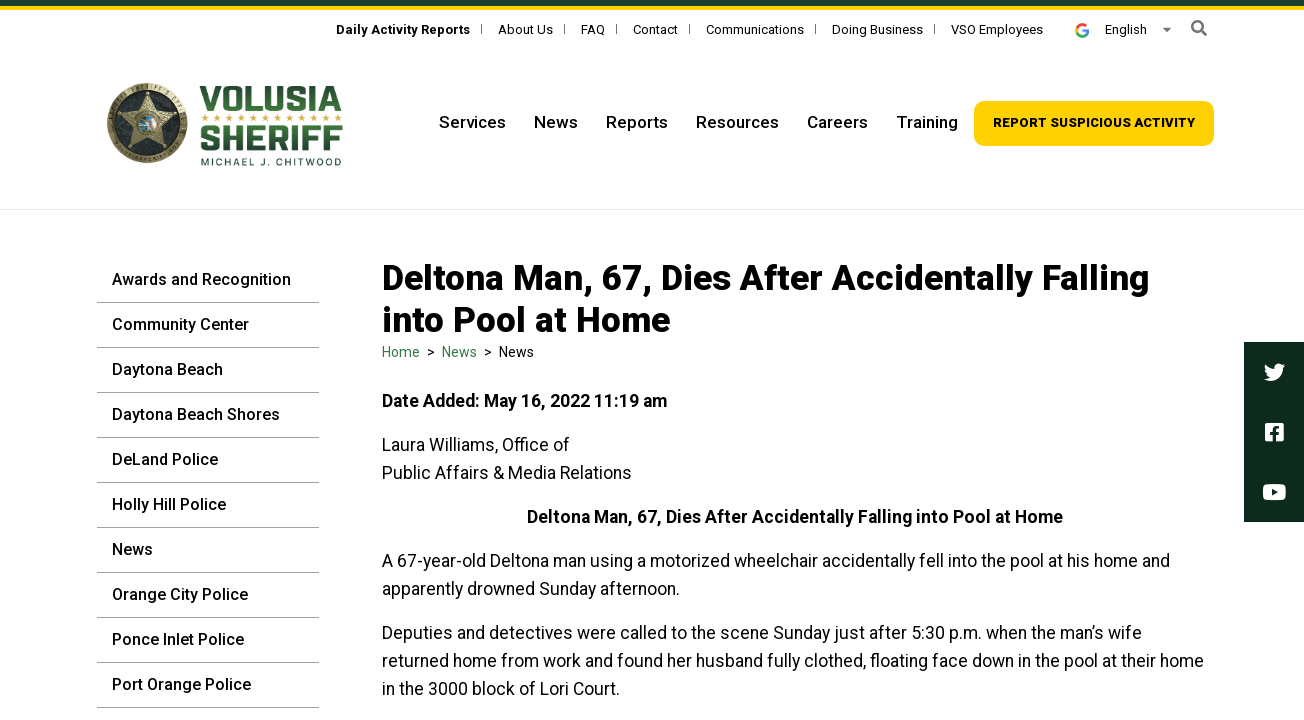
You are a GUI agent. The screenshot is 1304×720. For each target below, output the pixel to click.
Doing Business (877, 29)
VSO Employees (997, 29)
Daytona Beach (167, 369)
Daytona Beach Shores (196, 414)
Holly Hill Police (169, 504)
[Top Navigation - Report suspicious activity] (1094, 123)
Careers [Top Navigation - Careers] (837, 122)
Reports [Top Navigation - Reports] (637, 122)
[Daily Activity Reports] (403, 29)
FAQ (593, 29)
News (132, 549)
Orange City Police (180, 594)
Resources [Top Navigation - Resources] (737, 122)
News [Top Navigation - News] (556, 122)
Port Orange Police (181, 684)
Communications (755, 29)
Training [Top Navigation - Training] (927, 122)
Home (401, 352)
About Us (525, 29)
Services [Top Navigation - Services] (472, 122)
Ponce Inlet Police (178, 639)
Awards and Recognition (201, 279)
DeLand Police (165, 459)
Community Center (180, 324)
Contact (655, 29)
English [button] (1111, 29)
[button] (1199, 28)
